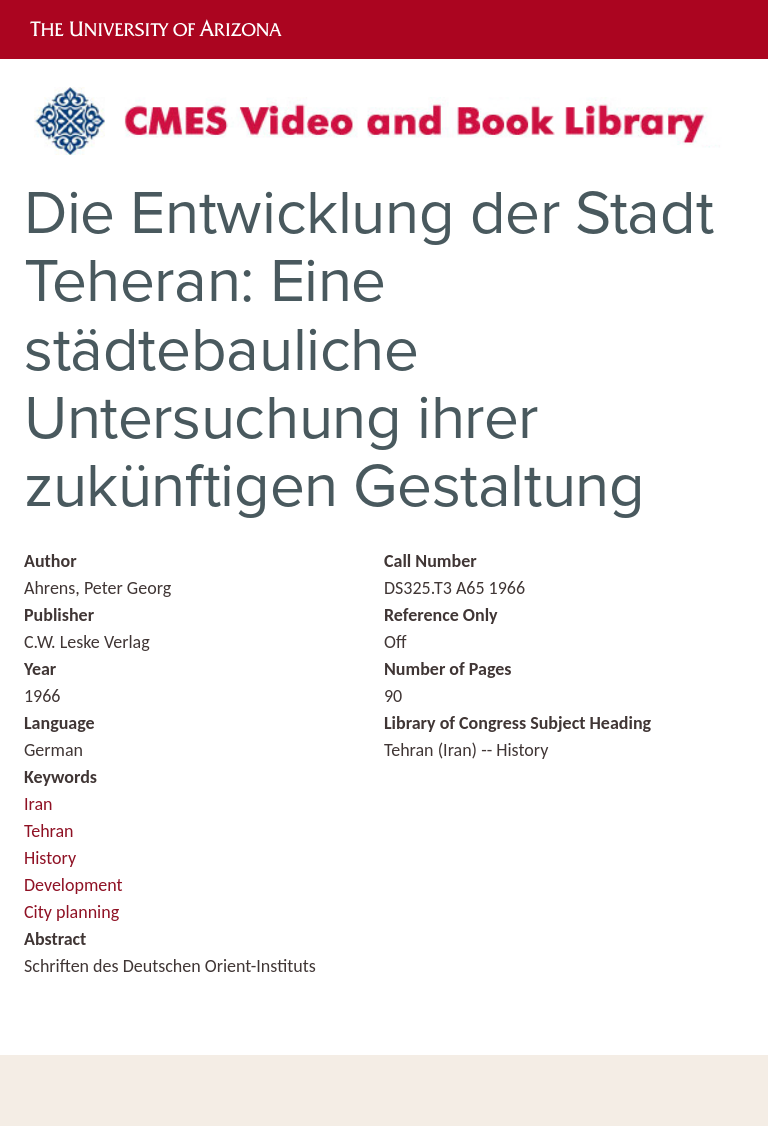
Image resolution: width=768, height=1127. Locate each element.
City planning (71, 912)
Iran (38, 804)
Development (73, 885)
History (50, 858)
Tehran (49, 831)
